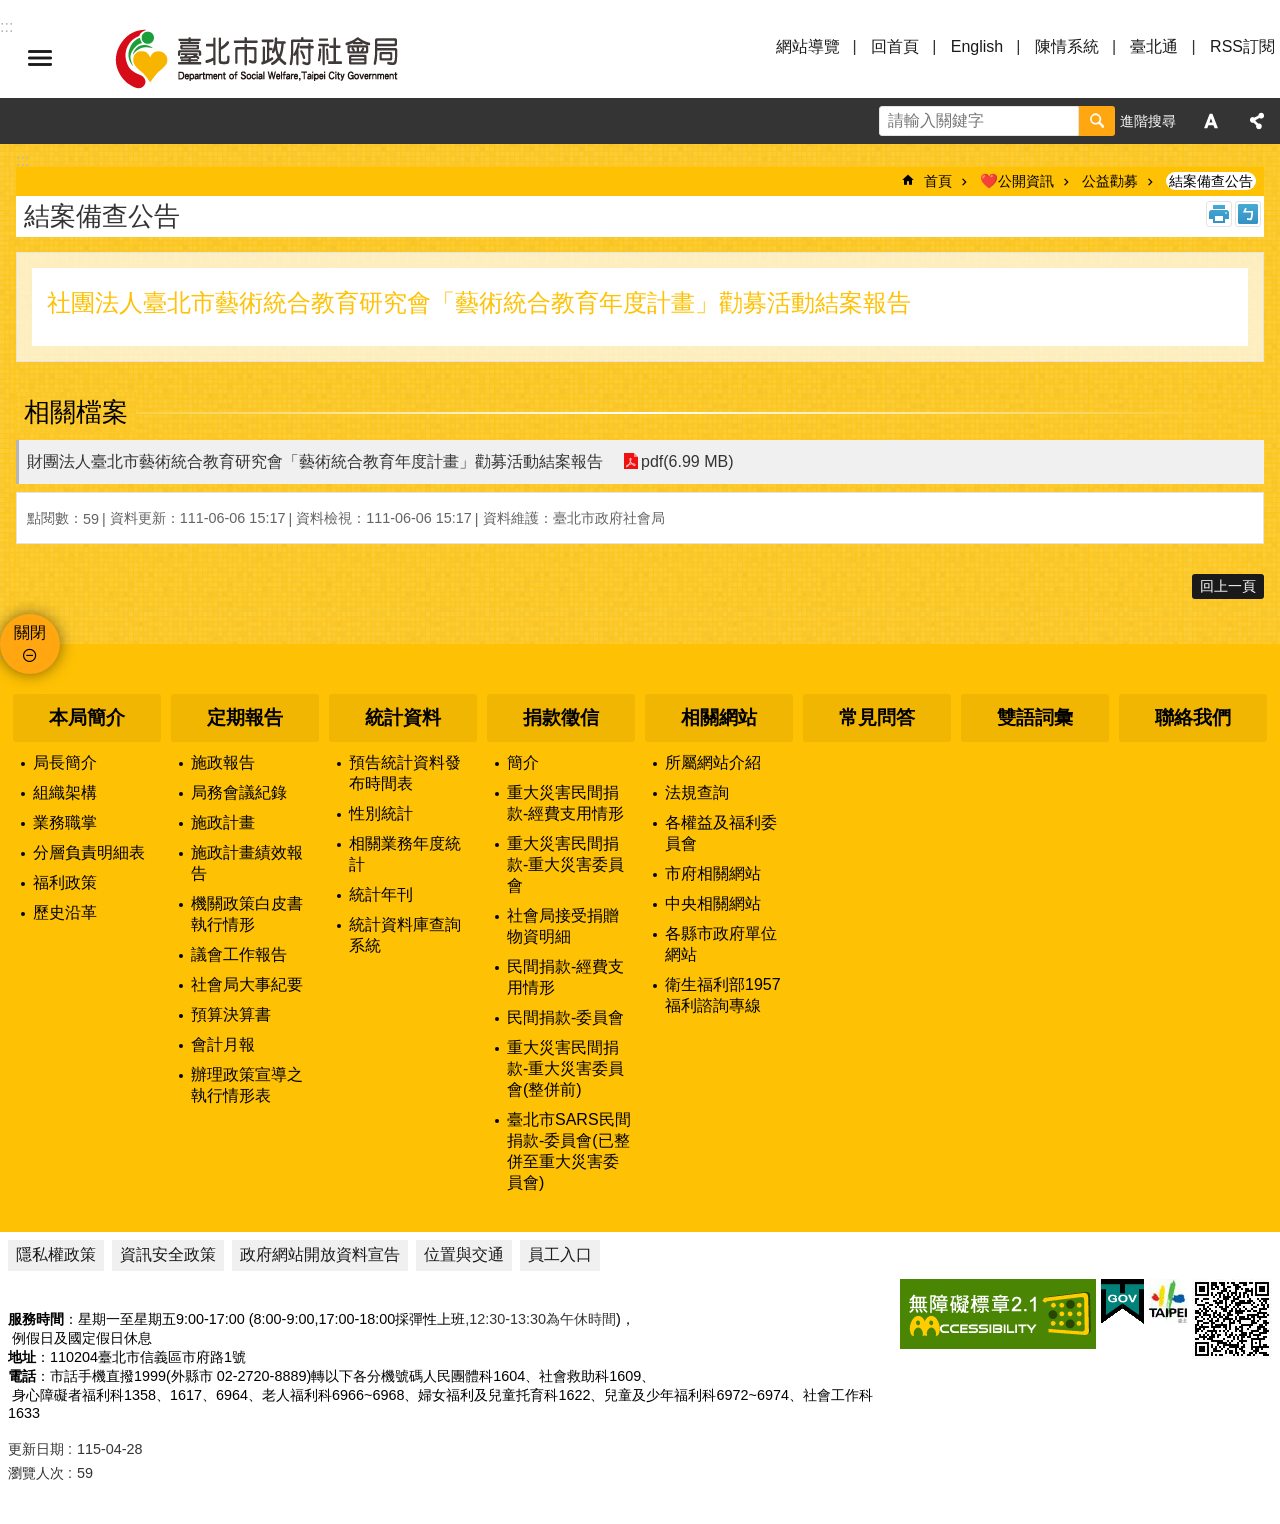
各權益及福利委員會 (721, 833)
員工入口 (560, 1254)
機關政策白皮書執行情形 (247, 914)
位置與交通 (464, 1254)
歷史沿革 (65, 912)
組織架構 (65, 792)
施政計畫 (223, 822)
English (977, 46)
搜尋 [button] (1097, 121)
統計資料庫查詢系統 (405, 935)
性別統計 (381, 813)
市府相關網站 (713, 873)
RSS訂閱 (1242, 46)
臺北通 (1154, 46)
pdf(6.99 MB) (687, 461)
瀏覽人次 (36, 1473)
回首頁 (895, 46)
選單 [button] (40, 58)
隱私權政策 (56, 1254)
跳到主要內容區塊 (10, 10)
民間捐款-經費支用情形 (565, 977)
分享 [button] (1257, 121)
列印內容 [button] (1219, 214)
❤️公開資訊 (1017, 181)
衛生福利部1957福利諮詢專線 (723, 995)
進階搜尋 (1148, 121)
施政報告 (223, 762)
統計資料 (403, 717)
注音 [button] (1248, 214)
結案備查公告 (1211, 181)
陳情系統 (1067, 46)
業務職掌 (65, 822)
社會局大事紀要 (247, 984)
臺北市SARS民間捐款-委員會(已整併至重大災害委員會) (569, 1151)
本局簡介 (87, 717)
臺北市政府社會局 (280, 58)
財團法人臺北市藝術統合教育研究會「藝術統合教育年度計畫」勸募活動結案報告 (315, 461)
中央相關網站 (713, 903)
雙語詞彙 (1035, 717)
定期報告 (245, 717)
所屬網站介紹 (713, 762)
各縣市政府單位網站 (721, 944)
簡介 (523, 762)
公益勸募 (1110, 181)
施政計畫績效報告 (247, 863)
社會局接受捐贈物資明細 (563, 926)
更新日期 (36, 1449)
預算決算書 (231, 1014)
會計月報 (223, 1044)
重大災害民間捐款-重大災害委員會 (565, 864)
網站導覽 (808, 46)
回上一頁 (1228, 586)
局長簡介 (65, 762)
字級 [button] (1211, 121)
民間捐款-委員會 (565, 1017)
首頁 (938, 181)
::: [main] (22, 160)
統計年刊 (381, 894)
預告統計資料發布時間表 (405, 773)
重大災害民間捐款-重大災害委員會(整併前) (565, 1068)
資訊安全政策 (168, 1254)
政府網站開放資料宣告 (320, 1254)
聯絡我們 (1193, 717)
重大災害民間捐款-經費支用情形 (565, 803)
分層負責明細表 (89, 852)
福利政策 (65, 882)
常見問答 (877, 717)
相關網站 (719, 717)
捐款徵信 (561, 717)
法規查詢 (697, 792)
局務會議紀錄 (239, 792)
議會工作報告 (239, 954)
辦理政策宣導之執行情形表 (247, 1085)
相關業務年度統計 (405, 854)
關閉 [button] (30, 632)
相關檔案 (76, 412)
